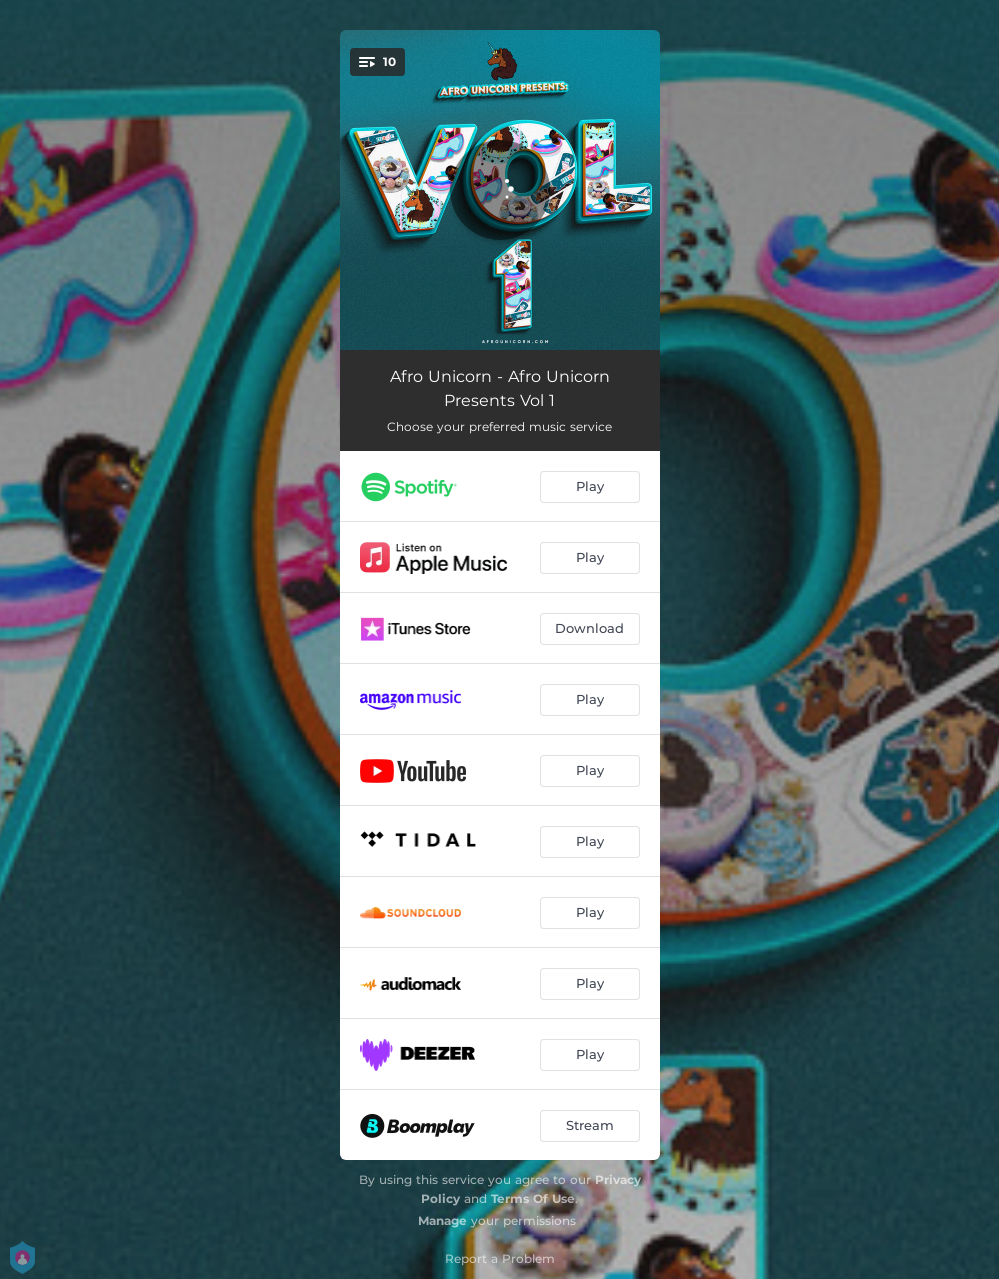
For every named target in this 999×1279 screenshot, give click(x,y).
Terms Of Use (533, 1198)
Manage (442, 1220)
